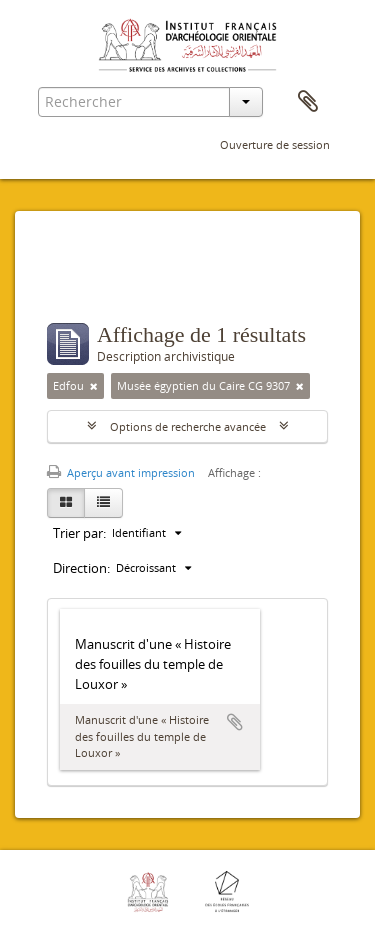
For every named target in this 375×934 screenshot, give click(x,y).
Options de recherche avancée (188, 426)
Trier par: (79, 533)
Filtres (90, 283)
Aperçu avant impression (121, 472)
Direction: (81, 568)
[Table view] (103, 503)
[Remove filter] (94, 386)
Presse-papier (308, 102)
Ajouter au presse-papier (235, 722)
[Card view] (66, 503)
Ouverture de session (275, 144)
